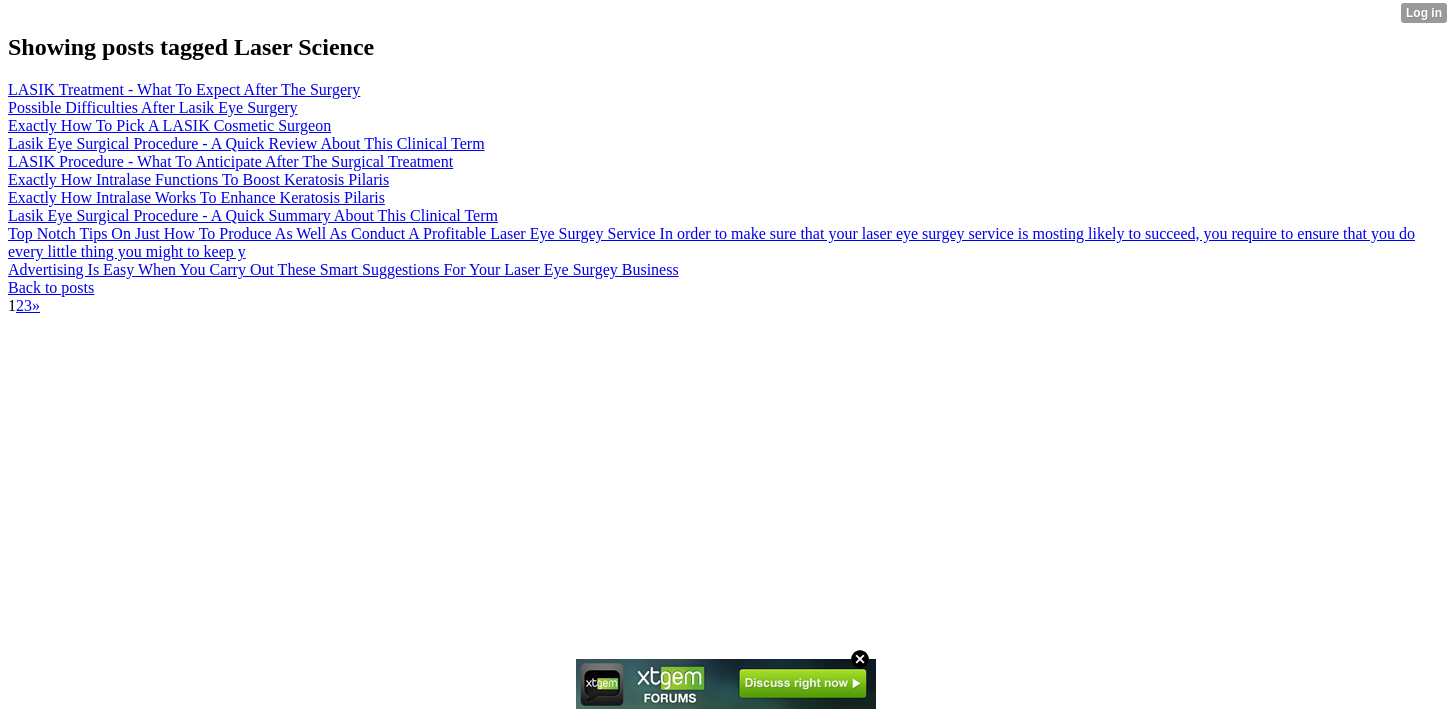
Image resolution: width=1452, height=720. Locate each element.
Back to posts (51, 287)
